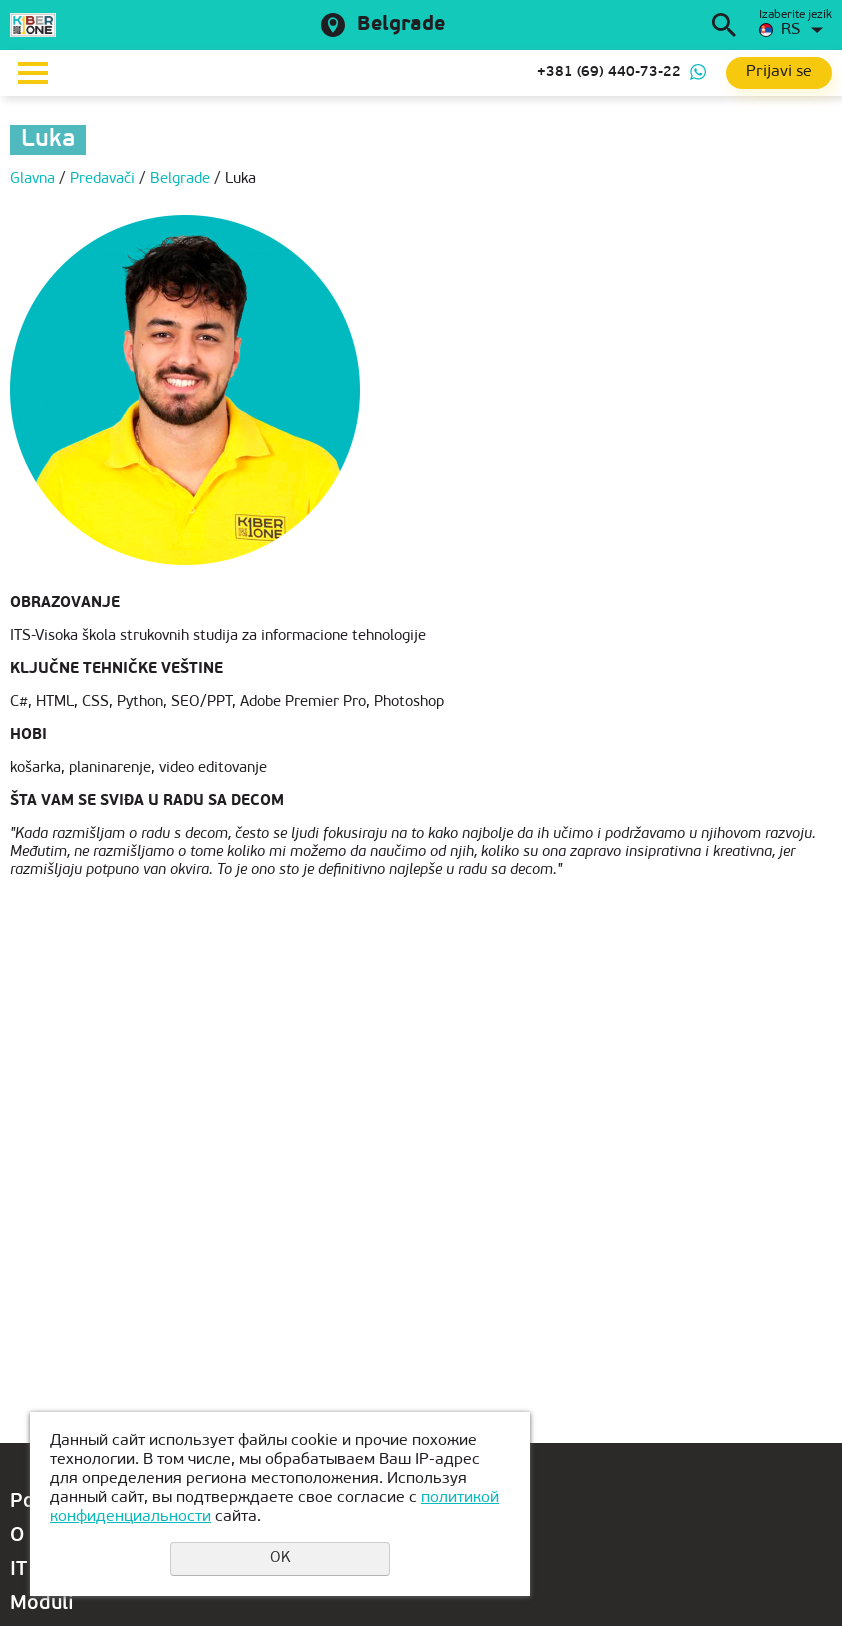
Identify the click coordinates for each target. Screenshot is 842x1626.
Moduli (42, 1604)
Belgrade (401, 25)
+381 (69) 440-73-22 (609, 72)
